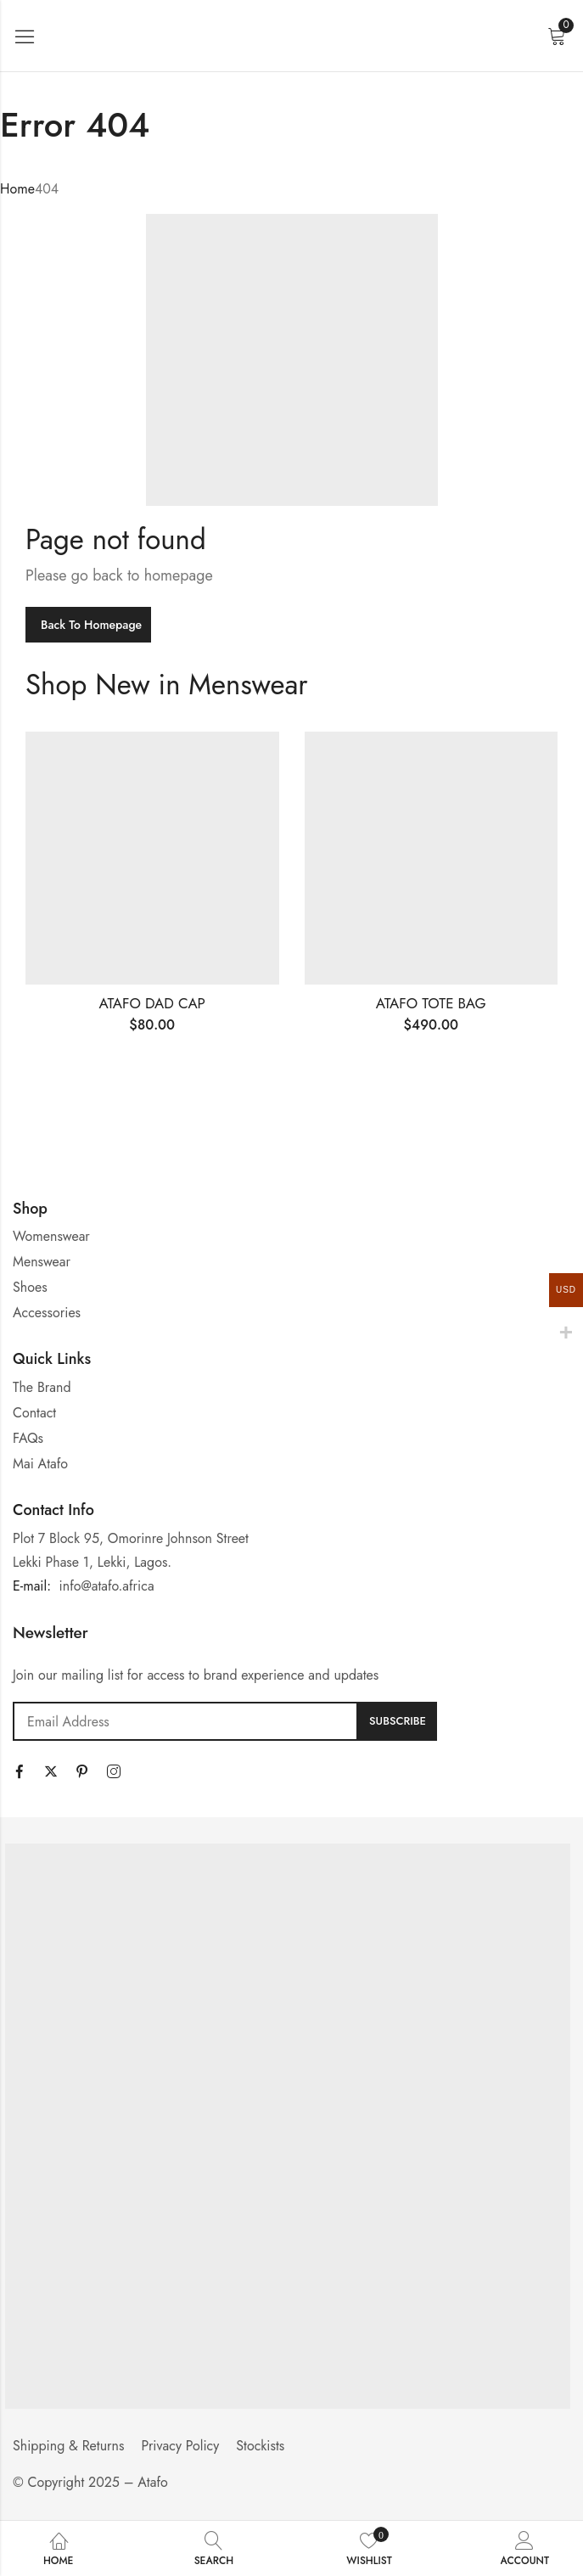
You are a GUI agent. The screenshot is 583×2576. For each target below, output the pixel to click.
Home (17, 189)
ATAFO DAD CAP (152, 1003)
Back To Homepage (91, 624)
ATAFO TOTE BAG (431, 1003)
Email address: (185, 1721)
